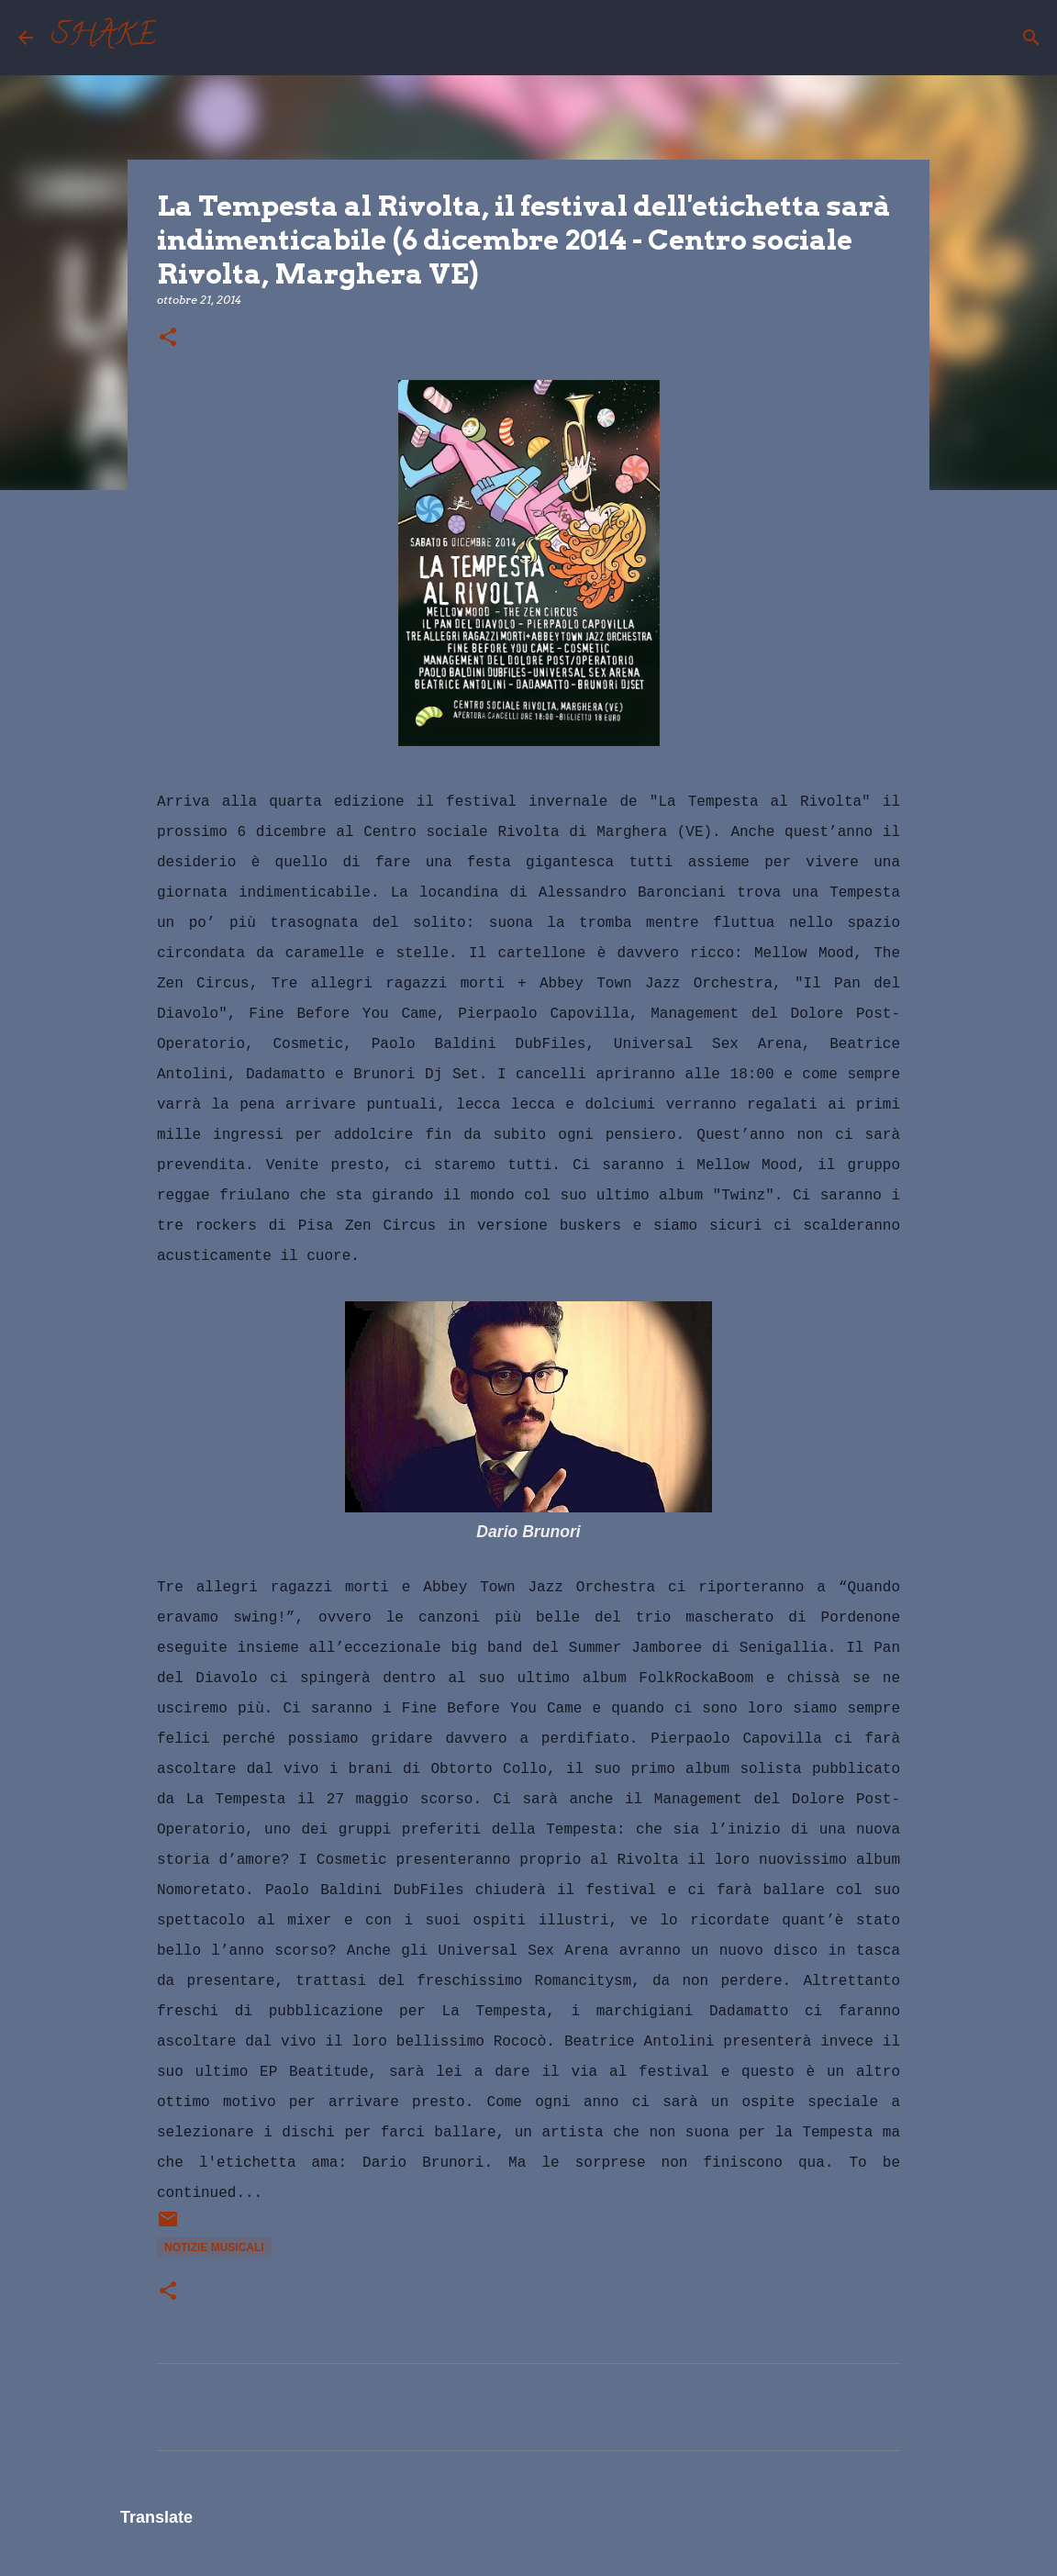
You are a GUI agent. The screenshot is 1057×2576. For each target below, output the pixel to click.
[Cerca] (182, 38)
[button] (168, 338)
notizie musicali (214, 2247)
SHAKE (103, 38)
